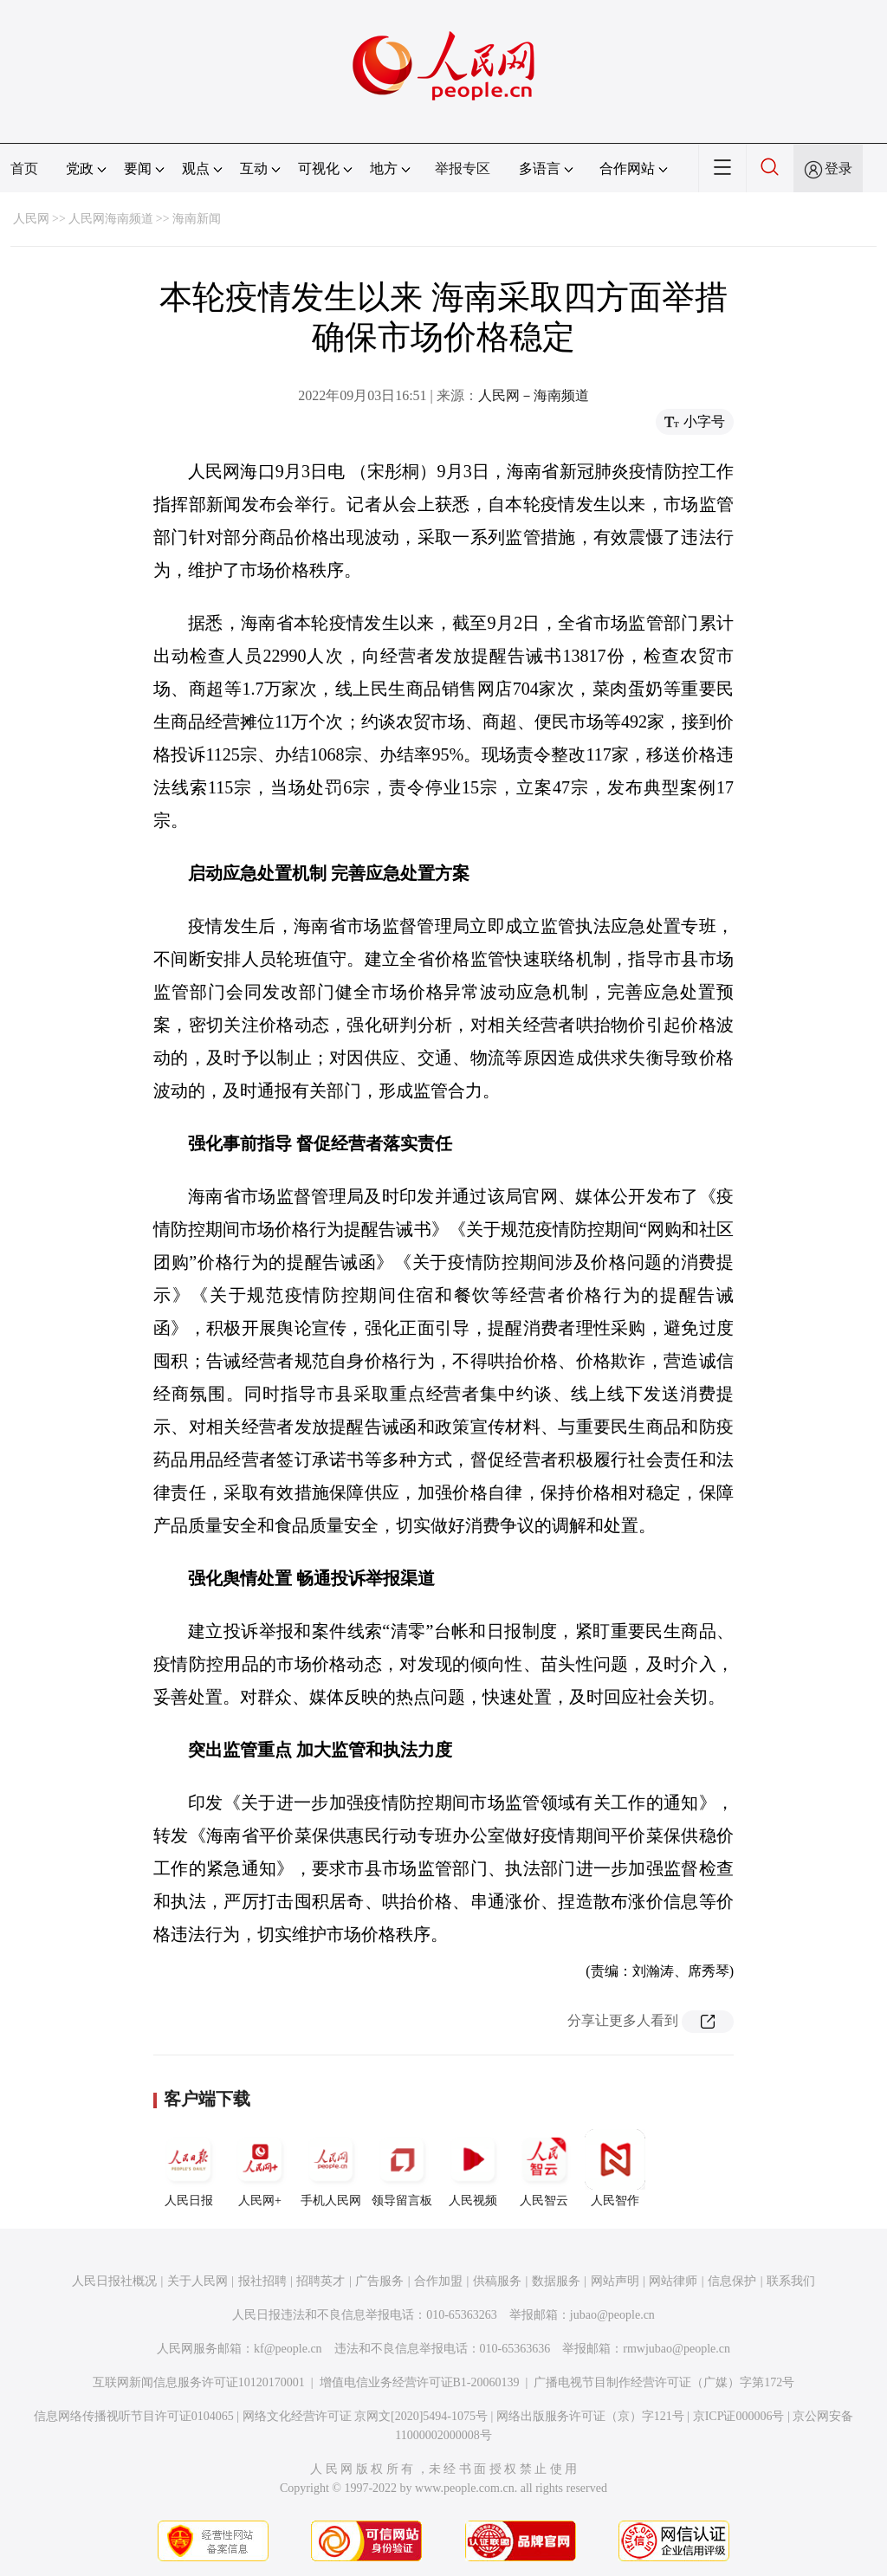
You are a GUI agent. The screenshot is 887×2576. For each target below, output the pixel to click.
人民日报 (189, 2168)
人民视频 (473, 2168)
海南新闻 (196, 218)
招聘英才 (320, 2281)
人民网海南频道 (110, 218)
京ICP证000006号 (739, 2416)
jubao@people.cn (612, 2314)
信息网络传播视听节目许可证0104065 (134, 2416)
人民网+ (260, 2168)
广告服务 (379, 2281)
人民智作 (615, 2168)
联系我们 (791, 2281)
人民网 (31, 218)
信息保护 (732, 2281)
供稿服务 (497, 2281)
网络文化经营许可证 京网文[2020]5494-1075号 (366, 2416)
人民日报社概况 (114, 2281)
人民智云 (544, 2168)
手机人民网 (331, 2168)
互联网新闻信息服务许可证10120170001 (199, 2382)
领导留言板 (402, 2168)
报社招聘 (262, 2281)
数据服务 (556, 2281)
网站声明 (615, 2281)
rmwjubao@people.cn (676, 2348)
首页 (24, 168)
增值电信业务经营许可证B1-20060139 (420, 2382)
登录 (838, 168)
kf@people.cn (288, 2348)
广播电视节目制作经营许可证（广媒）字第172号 (664, 2382)
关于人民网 (197, 2281)
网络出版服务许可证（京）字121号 (590, 2416)
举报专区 (462, 168)
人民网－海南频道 (533, 395)
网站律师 (673, 2281)
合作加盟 (438, 2281)
